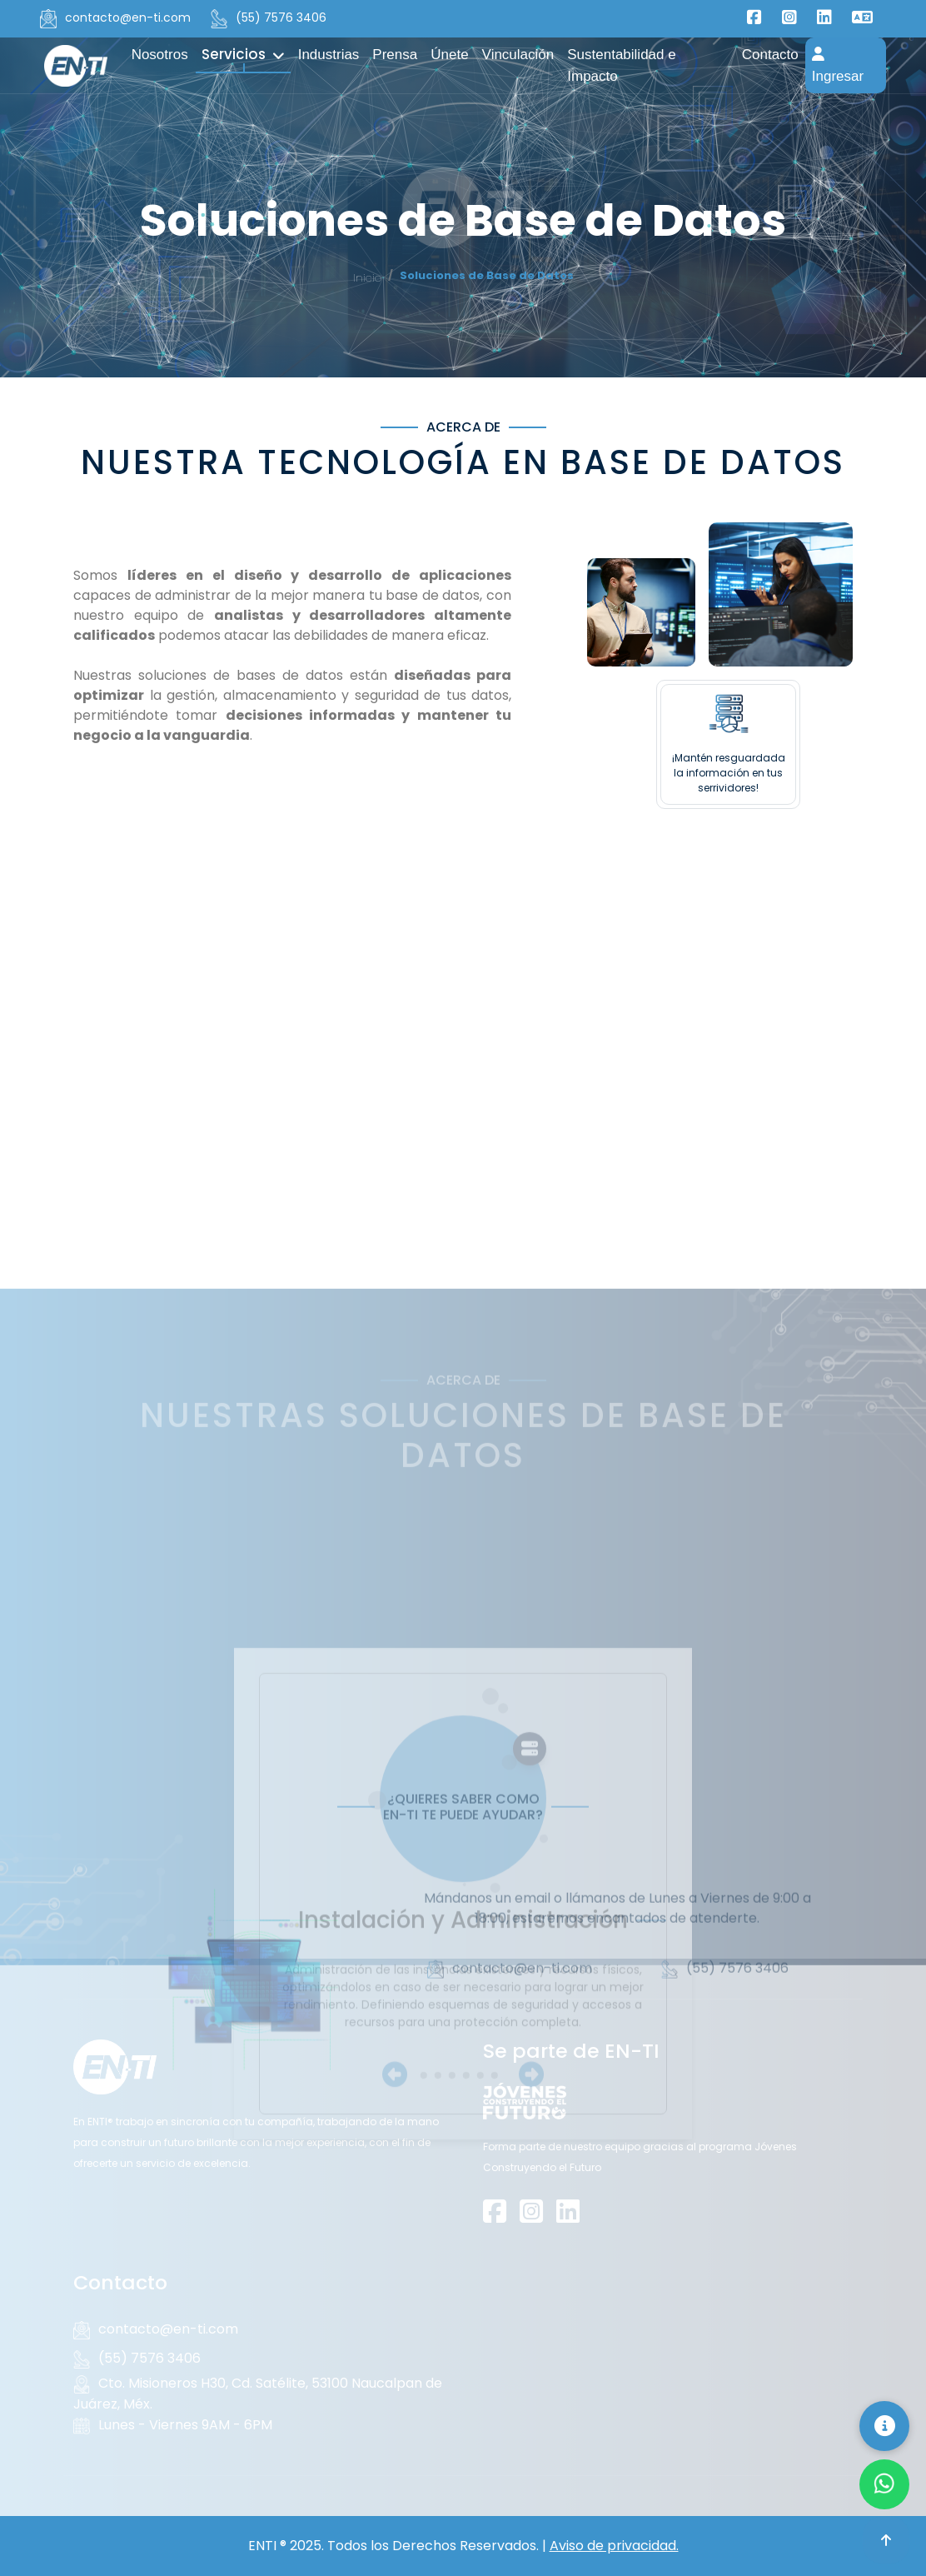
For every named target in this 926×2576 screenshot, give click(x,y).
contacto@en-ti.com (115, 18)
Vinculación (518, 54)
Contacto (770, 54)
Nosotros (160, 54)
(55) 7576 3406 (268, 18)
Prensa (394, 54)
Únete (449, 54)
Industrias (329, 54)
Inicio (367, 278)
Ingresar (838, 65)
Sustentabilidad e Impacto (621, 65)
